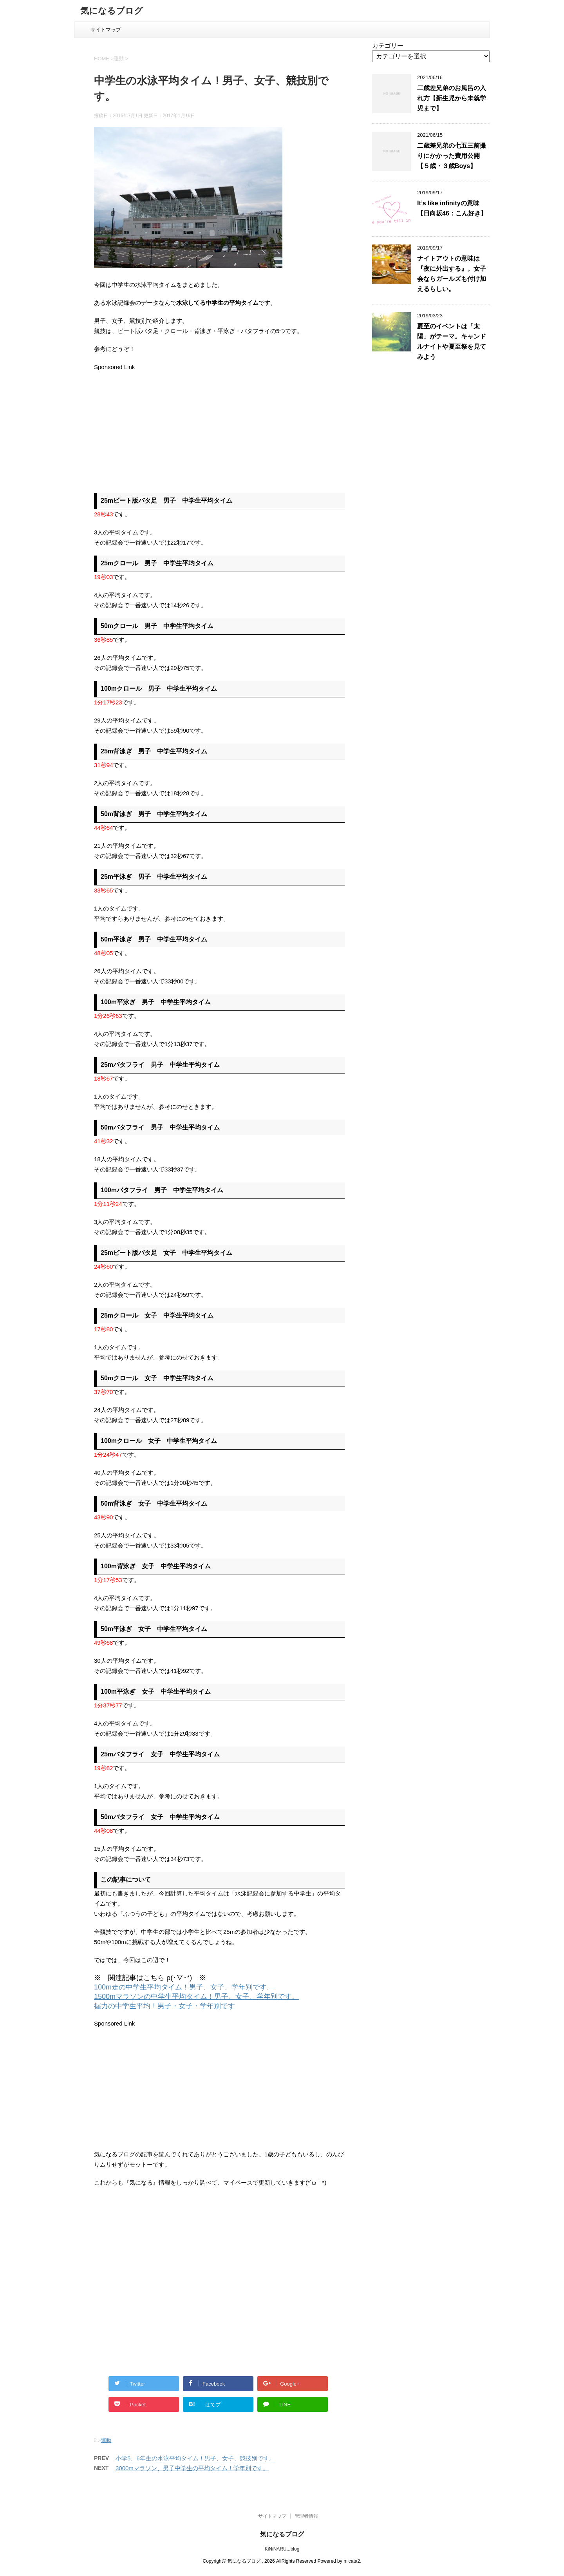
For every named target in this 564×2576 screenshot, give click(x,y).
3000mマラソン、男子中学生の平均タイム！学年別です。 (192, 2468)
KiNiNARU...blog (282, 2549)
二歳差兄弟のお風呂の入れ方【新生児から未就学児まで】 (451, 98)
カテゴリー (387, 45)
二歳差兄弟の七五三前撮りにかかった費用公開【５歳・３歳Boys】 (451, 155)
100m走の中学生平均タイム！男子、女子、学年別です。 (184, 1987)
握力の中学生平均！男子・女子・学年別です (164, 2006)
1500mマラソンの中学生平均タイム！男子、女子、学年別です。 (196, 1996)
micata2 (351, 2561)
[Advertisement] (160, 427)
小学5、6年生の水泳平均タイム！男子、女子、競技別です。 (195, 2458)
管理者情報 (306, 2516)
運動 (106, 2440)
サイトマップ (105, 30)
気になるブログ (111, 11)
